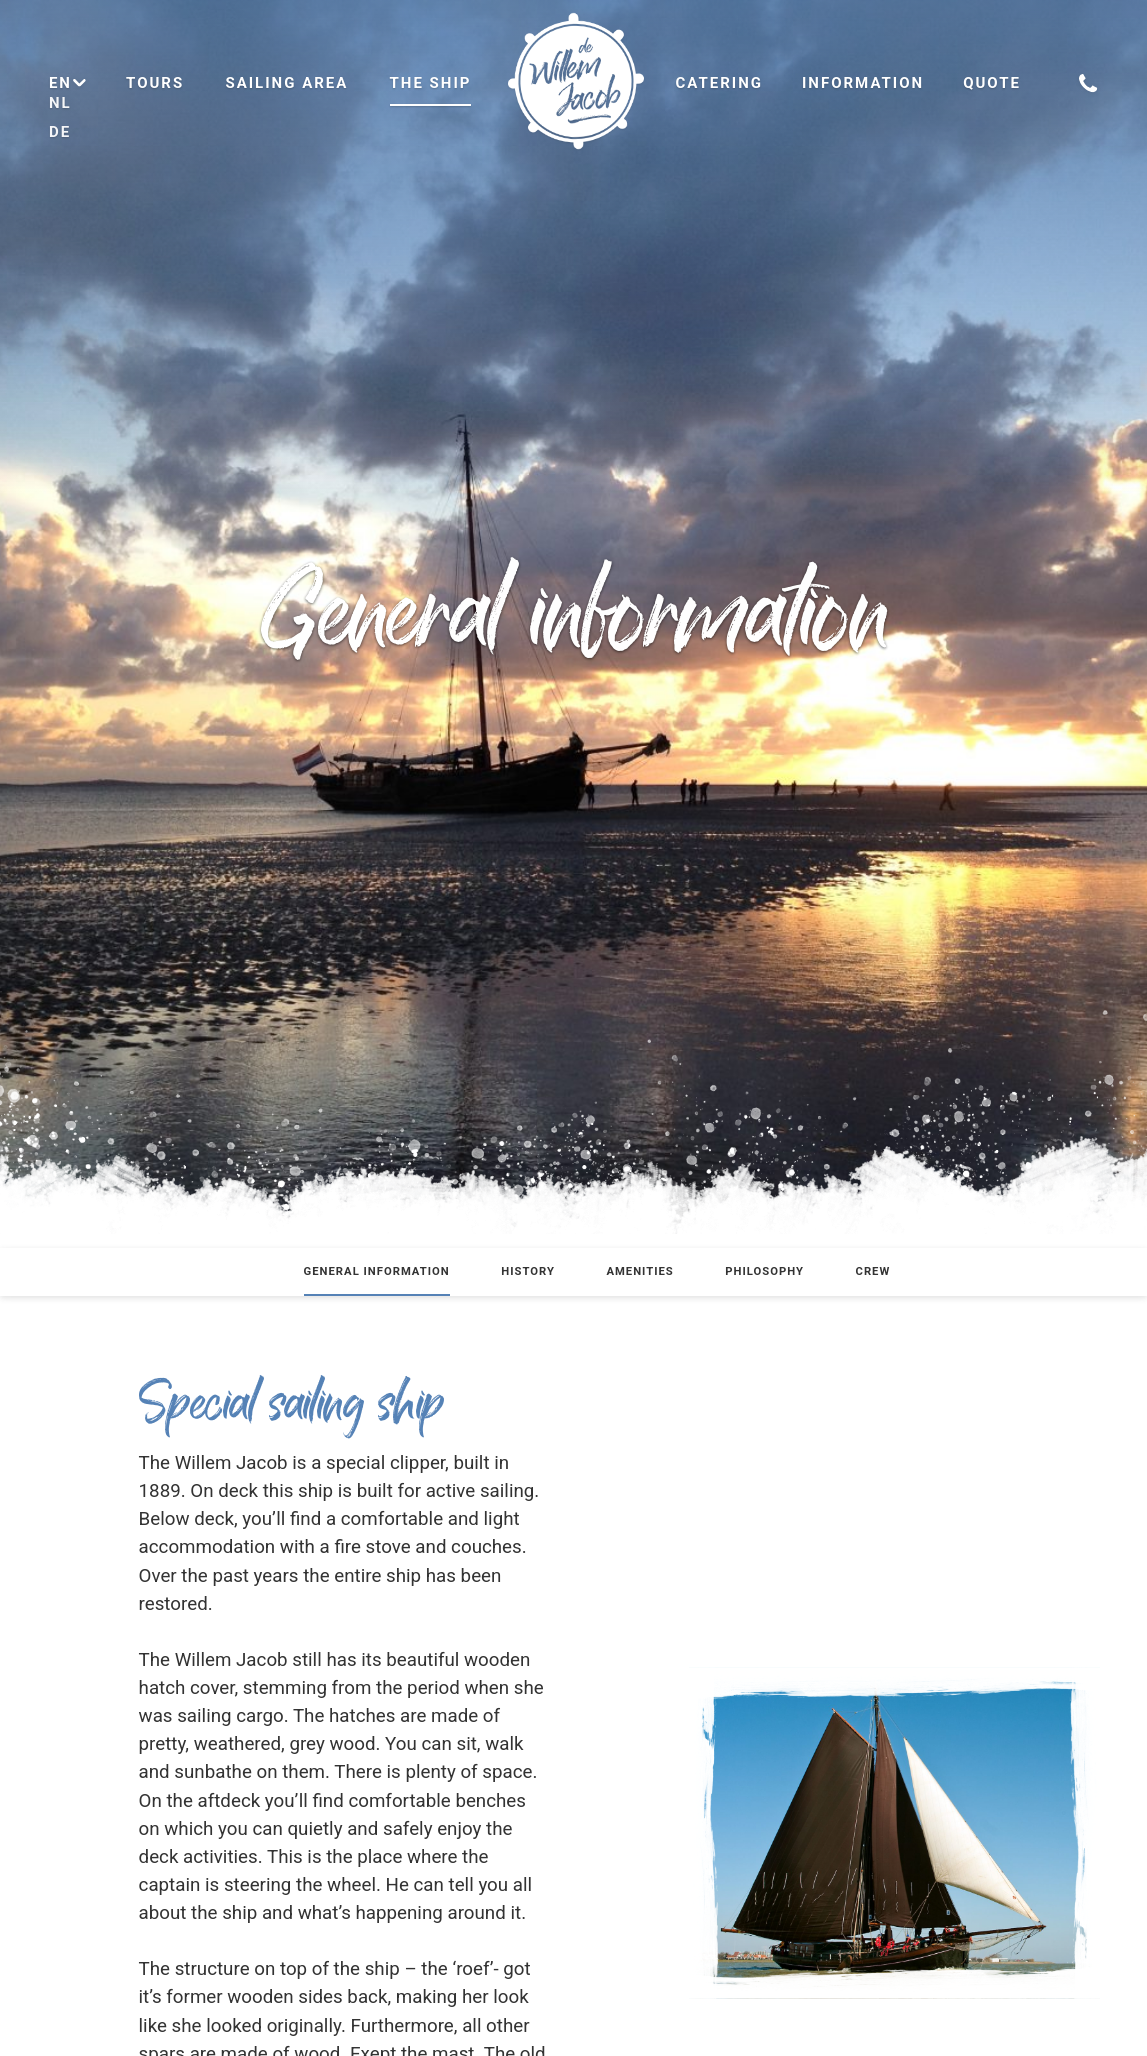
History (528, 1271)
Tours (155, 83)
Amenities (639, 1271)
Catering (720, 83)
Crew (873, 1271)
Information (863, 83)
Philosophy (764, 1271)
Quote (992, 83)
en (69, 83)
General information (377, 1271)
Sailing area (286, 83)
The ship (431, 83)
